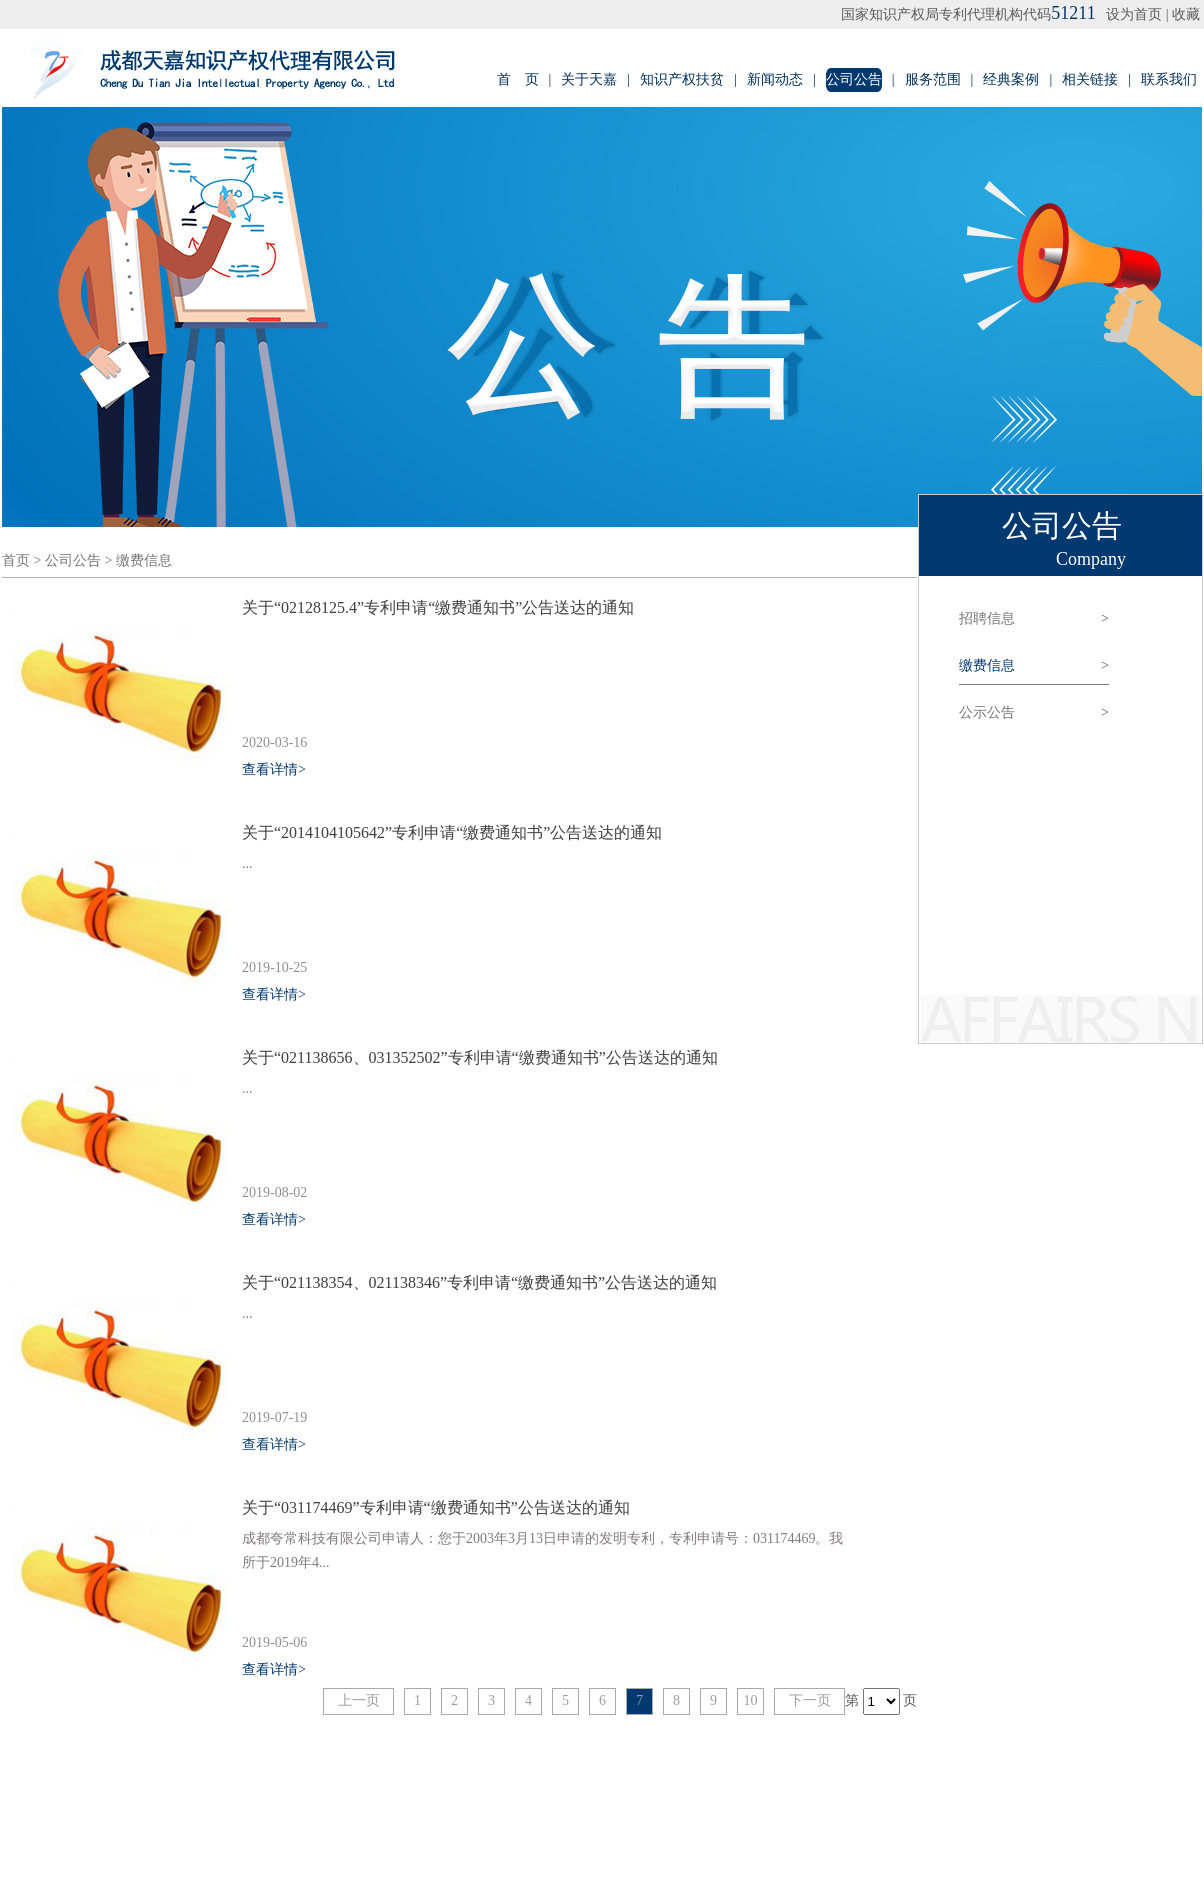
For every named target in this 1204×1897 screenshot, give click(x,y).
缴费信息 (144, 560)
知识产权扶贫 (682, 79)
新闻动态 (775, 79)
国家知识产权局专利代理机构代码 (968, 14)
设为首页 (1134, 14)
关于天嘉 (589, 79)
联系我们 (1169, 79)
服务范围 (933, 79)
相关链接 (1090, 79)
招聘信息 (1034, 619)
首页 (16, 560)
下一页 (810, 1700)
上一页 (359, 1700)
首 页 (518, 79)
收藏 (1186, 14)
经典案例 (1011, 79)
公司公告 (854, 79)
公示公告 (1034, 713)
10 (751, 1700)
